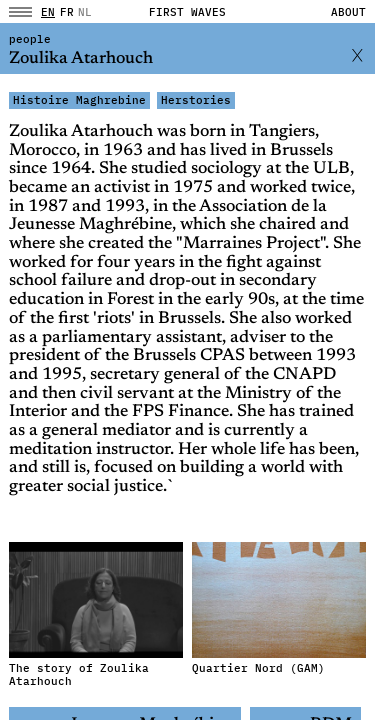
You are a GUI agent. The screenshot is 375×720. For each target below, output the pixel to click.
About (348, 12)
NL (85, 12)
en (48, 12)
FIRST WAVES (187, 12)
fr (67, 12)
